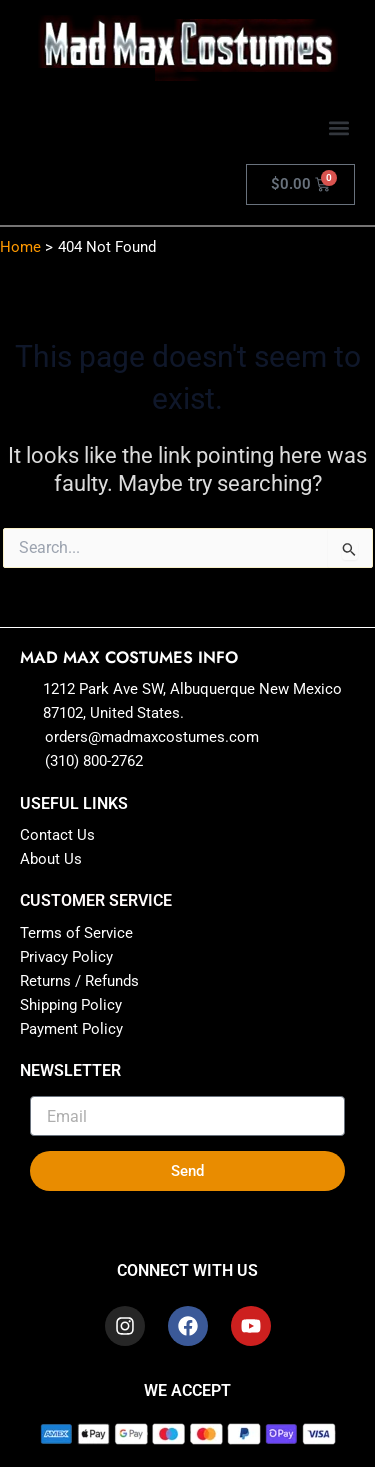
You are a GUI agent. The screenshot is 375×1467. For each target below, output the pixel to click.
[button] (338, 127)
